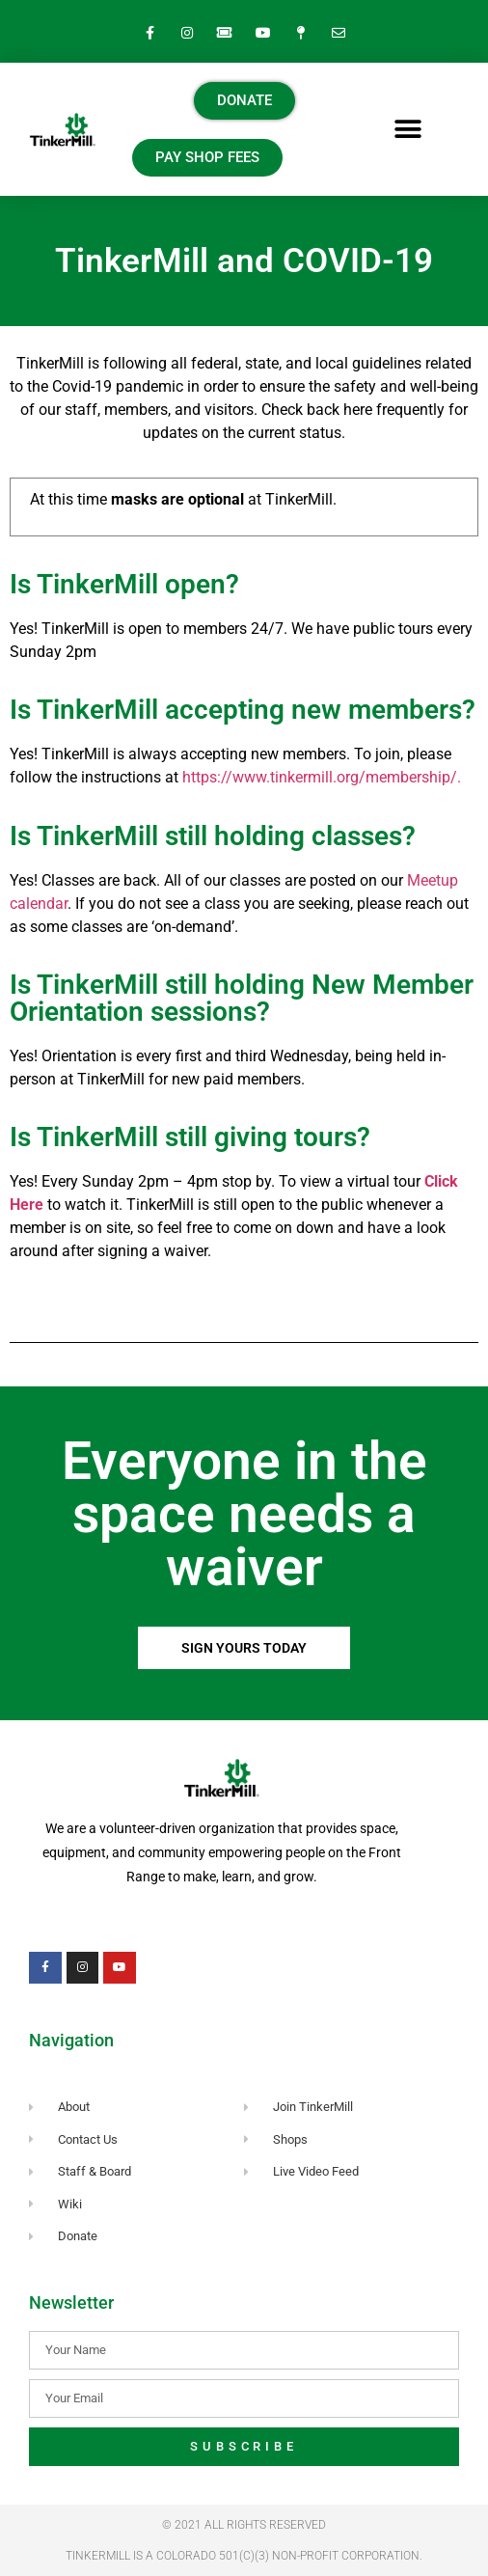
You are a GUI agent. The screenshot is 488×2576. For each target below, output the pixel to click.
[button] (408, 129)
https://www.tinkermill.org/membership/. (321, 777)
